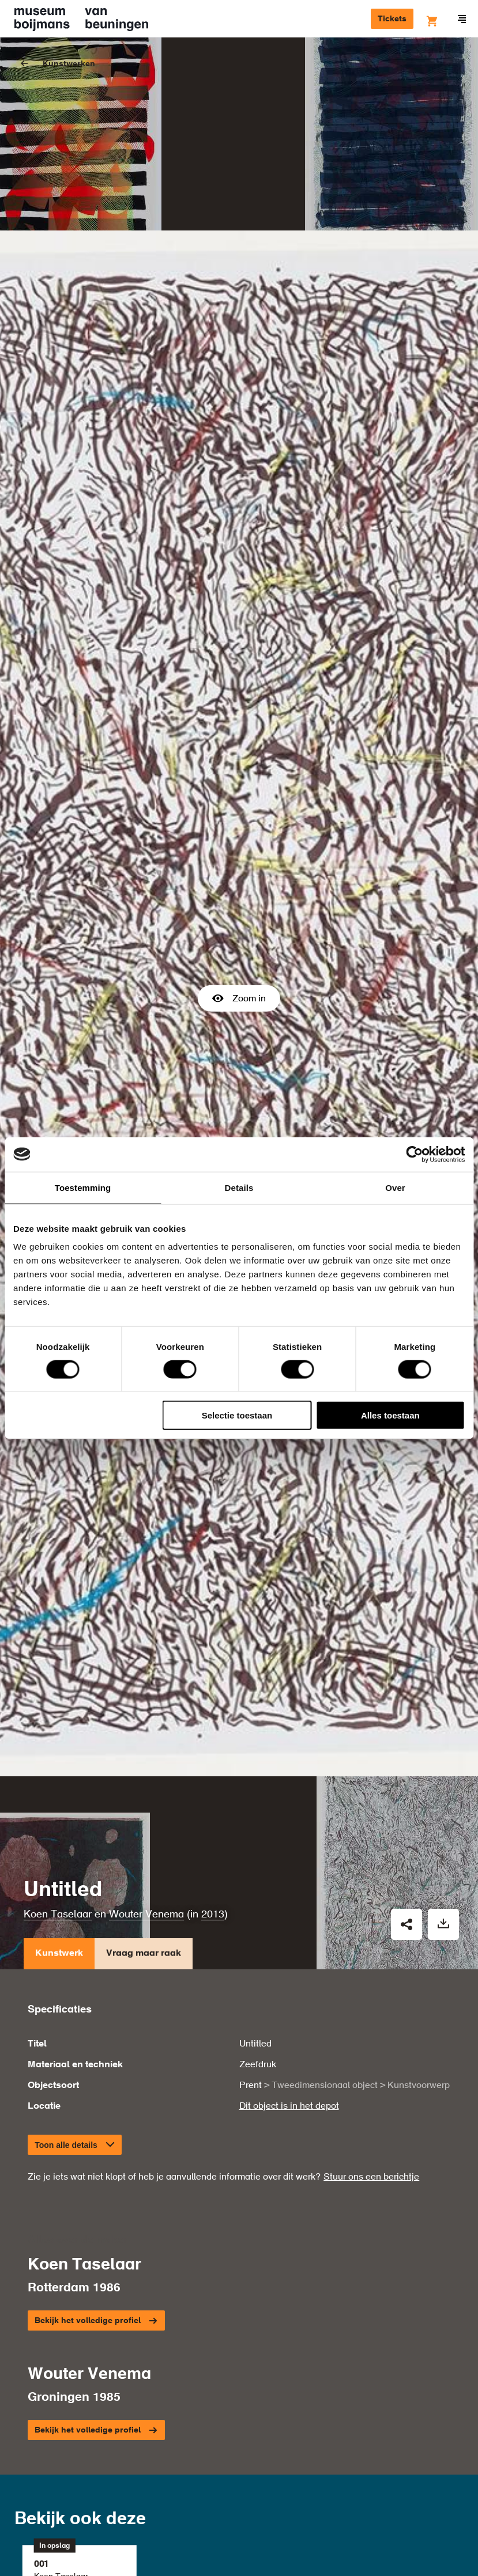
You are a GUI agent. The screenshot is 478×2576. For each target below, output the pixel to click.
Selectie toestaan (237, 1415)
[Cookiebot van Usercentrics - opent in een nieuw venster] (414, 1154)
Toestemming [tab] (83, 1187)
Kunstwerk (59, 1834)
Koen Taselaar (58, 1793)
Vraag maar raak (143, 1834)
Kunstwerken (69, 64)
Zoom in (239, 937)
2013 (212, 1793)
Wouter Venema (146, 1793)
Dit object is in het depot (289, 1984)
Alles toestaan (390, 1415)
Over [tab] (395, 1187)
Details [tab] (239, 1187)
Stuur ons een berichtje (371, 2055)
